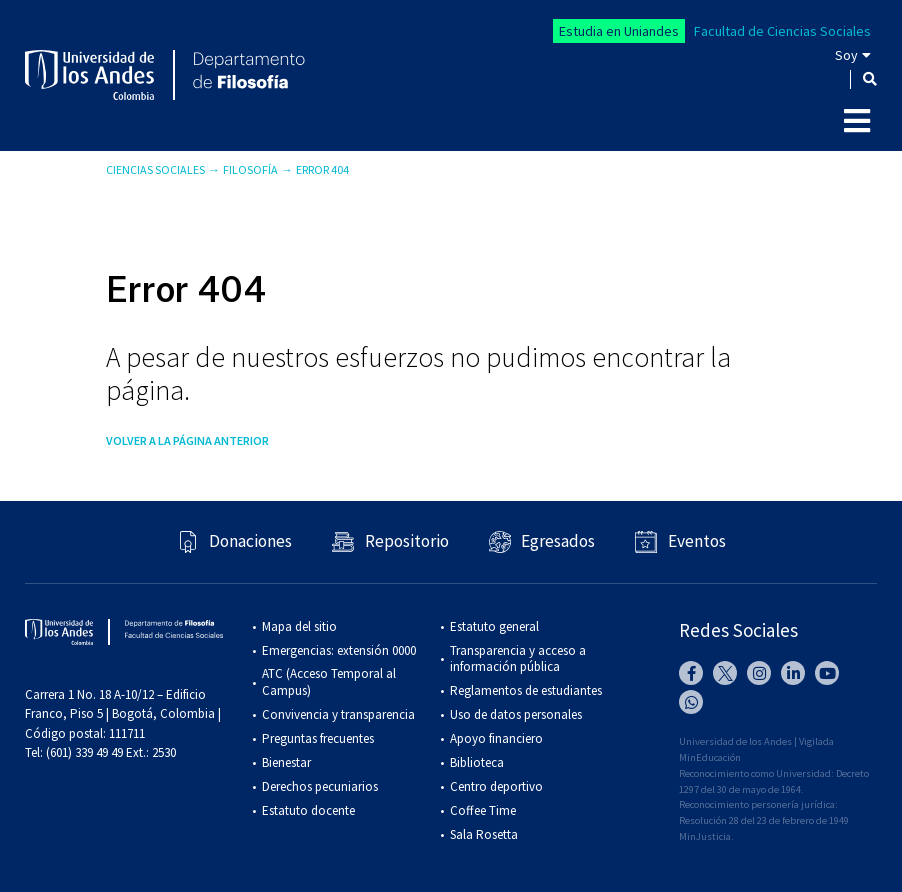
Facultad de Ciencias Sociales (782, 31)
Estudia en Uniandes (619, 31)
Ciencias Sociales (155, 169)
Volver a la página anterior (187, 440)
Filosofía (250, 169)
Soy (846, 55)
